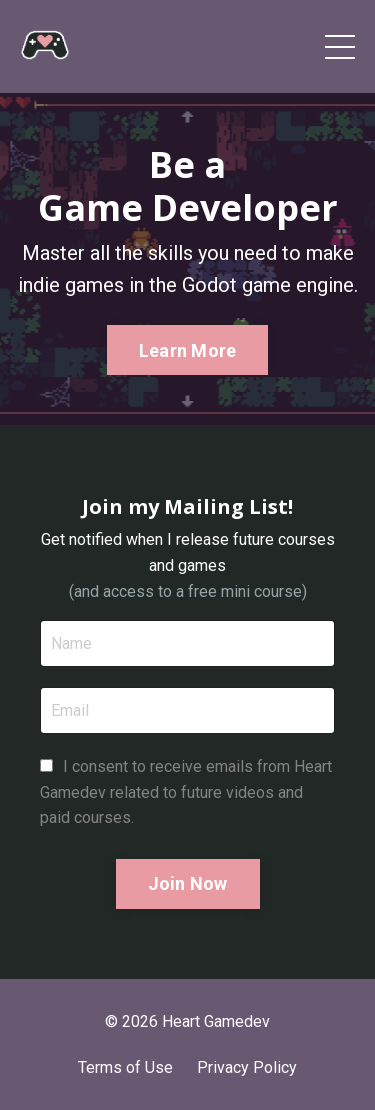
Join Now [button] (188, 883)
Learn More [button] (188, 350)
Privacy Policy (247, 1067)
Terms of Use (125, 1067)
